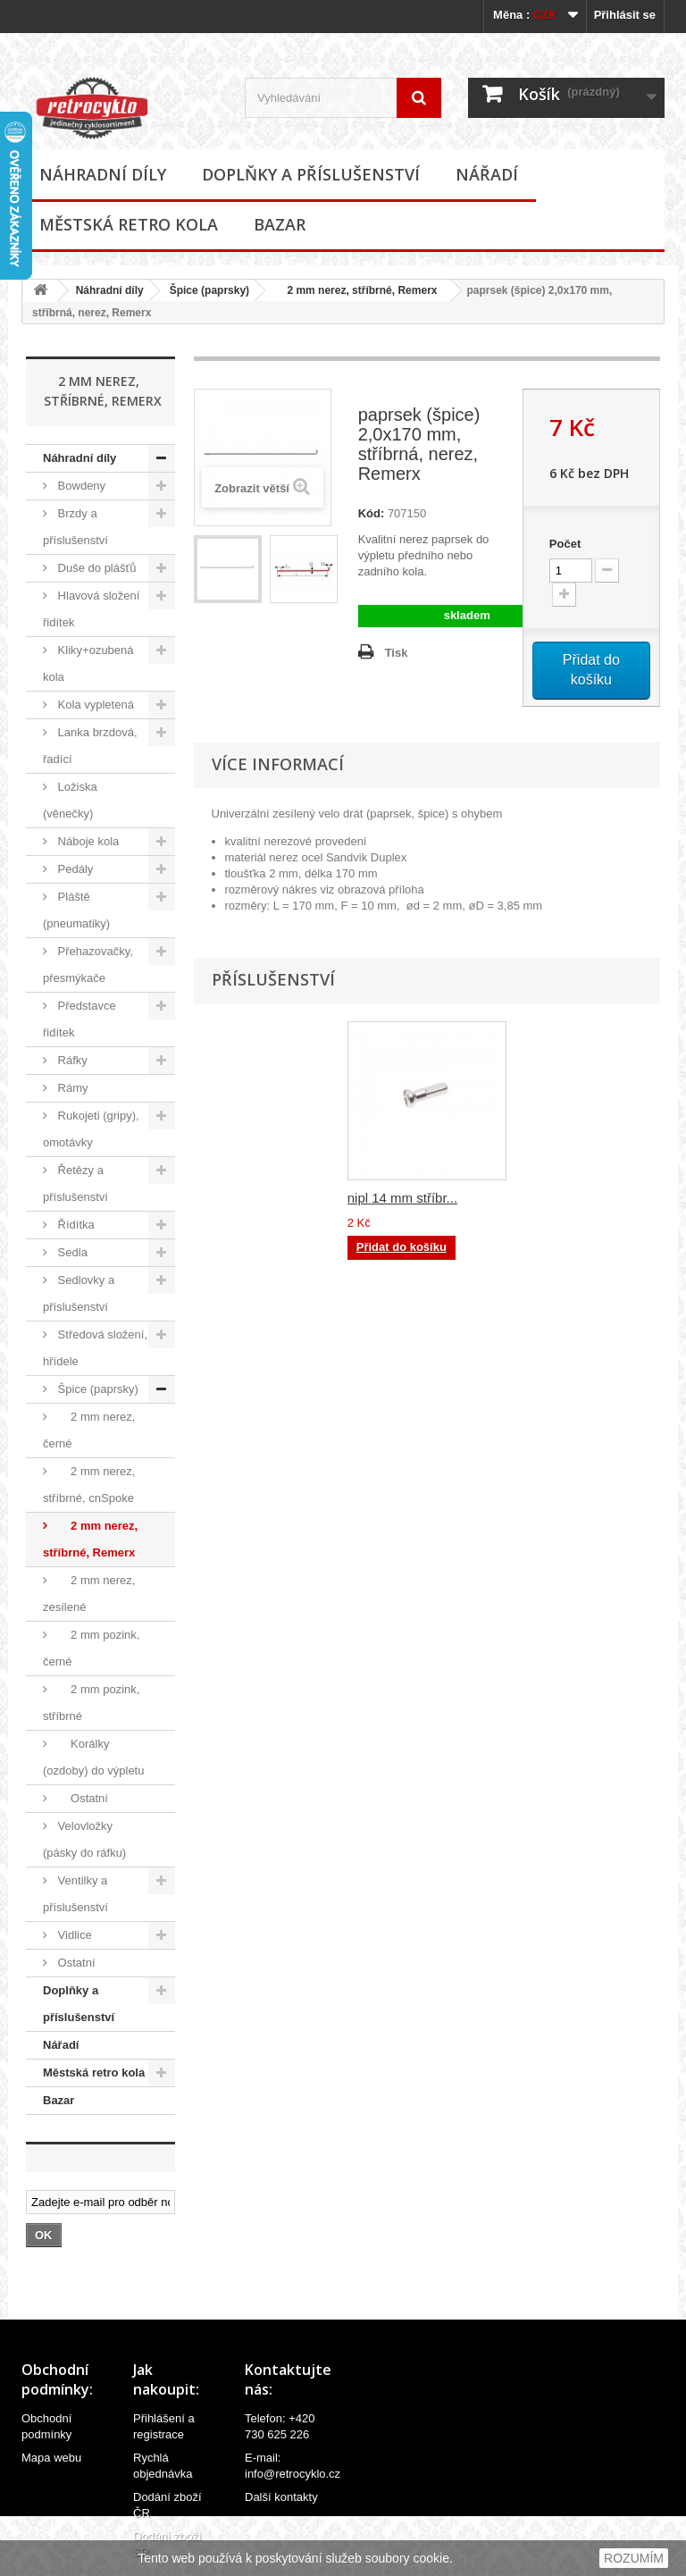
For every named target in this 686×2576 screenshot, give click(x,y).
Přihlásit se (625, 14)
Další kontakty (281, 2497)
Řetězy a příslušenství (75, 1183)
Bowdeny (79, 485)
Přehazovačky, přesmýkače (88, 964)
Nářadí (487, 174)
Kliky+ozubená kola (88, 663)
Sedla (71, 1252)
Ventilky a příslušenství (75, 1894)
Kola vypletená (94, 704)
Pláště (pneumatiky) (76, 910)
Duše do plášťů (95, 568)
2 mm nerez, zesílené (89, 1593)
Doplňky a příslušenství (311, 174)
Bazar (279, 224)
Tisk (396, 652)
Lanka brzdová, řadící (90, 746)
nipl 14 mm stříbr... (402, 1197)
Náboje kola (86, 841)
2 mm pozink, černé (91, 1648)
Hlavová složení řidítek (91, 609)
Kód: (371, 513)
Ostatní (81, 1798)
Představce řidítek (79, 1019)
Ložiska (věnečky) (70, 800)
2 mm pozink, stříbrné (91, 1702)
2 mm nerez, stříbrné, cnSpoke (89, 1484)
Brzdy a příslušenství (75, 527)
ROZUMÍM (634, 2558)
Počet (565, 543)
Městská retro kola (128, 224)
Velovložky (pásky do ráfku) (84, 1839)
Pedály (73, 869)
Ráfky (71, 1060)
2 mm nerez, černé (89, 1430)
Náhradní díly (102, 174)
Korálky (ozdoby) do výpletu (93, 1757)
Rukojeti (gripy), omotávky (91, 1129)
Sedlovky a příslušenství (78, 1293)
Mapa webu (51, 2457)
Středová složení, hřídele (95, 1348)
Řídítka (74, 1224)
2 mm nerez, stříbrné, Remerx (356, 290)
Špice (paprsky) (209, 290)
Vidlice (73, 1935)
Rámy (71, 1088)
